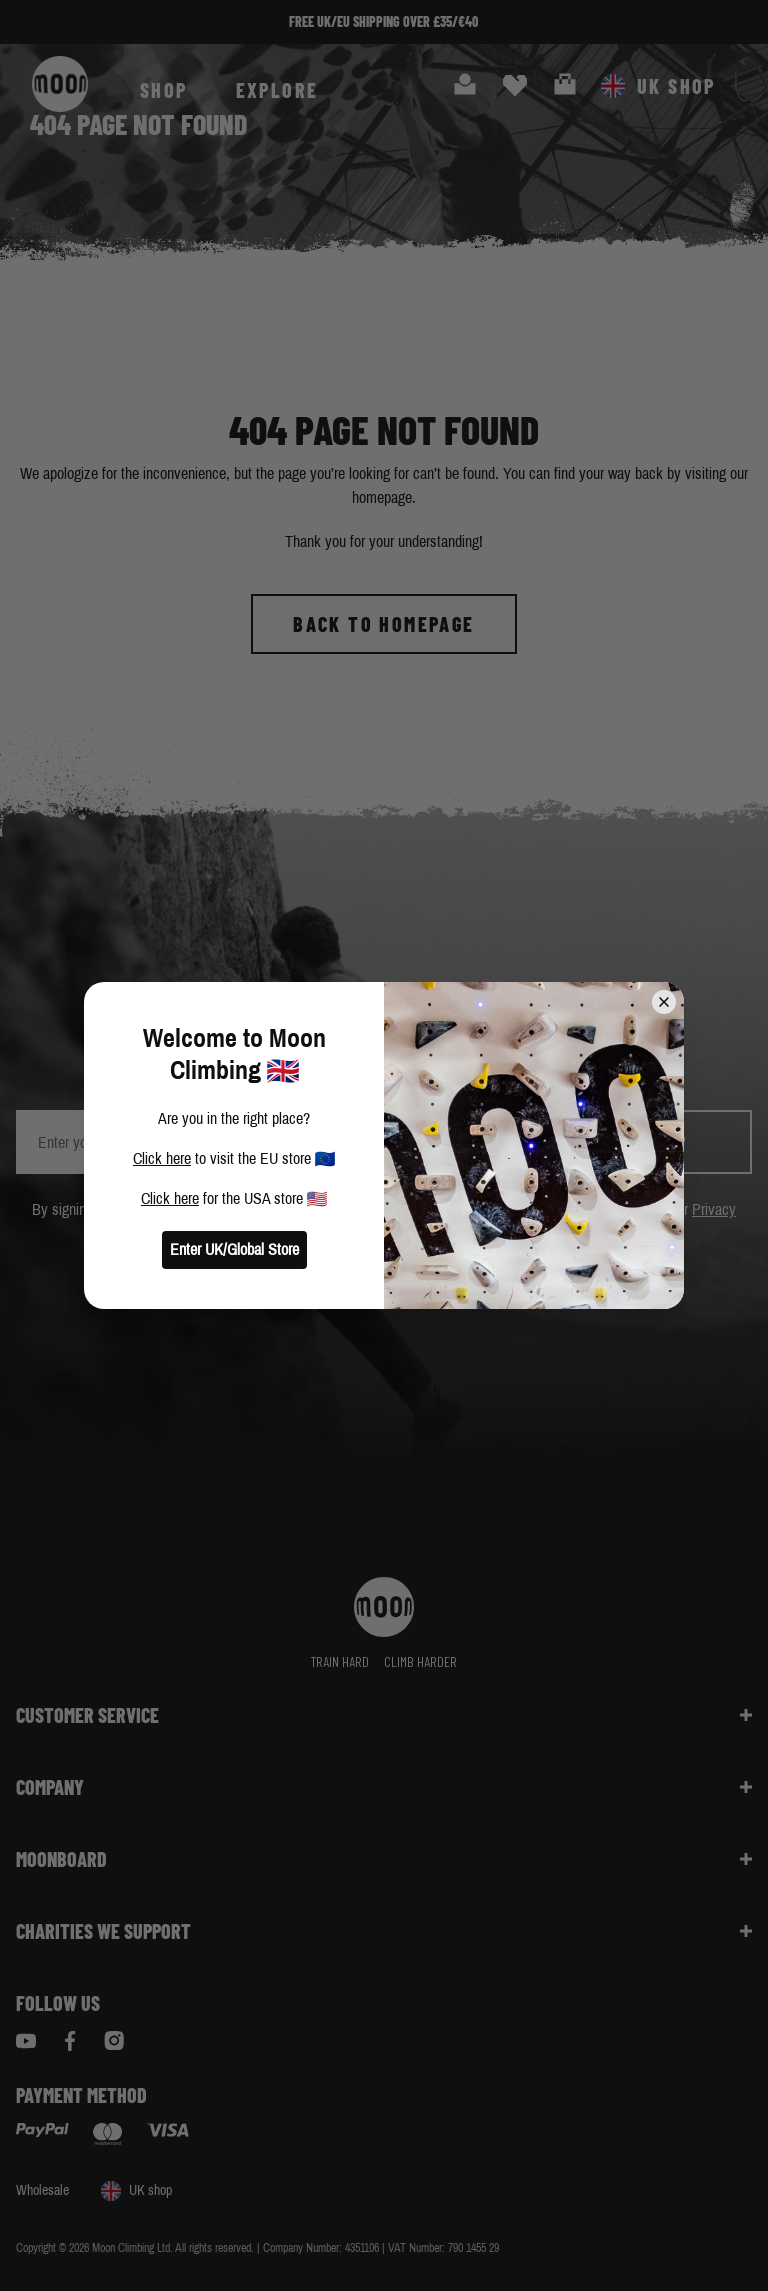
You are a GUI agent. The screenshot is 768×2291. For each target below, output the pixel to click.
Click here (162, 1158)
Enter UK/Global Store (234, 1249)
